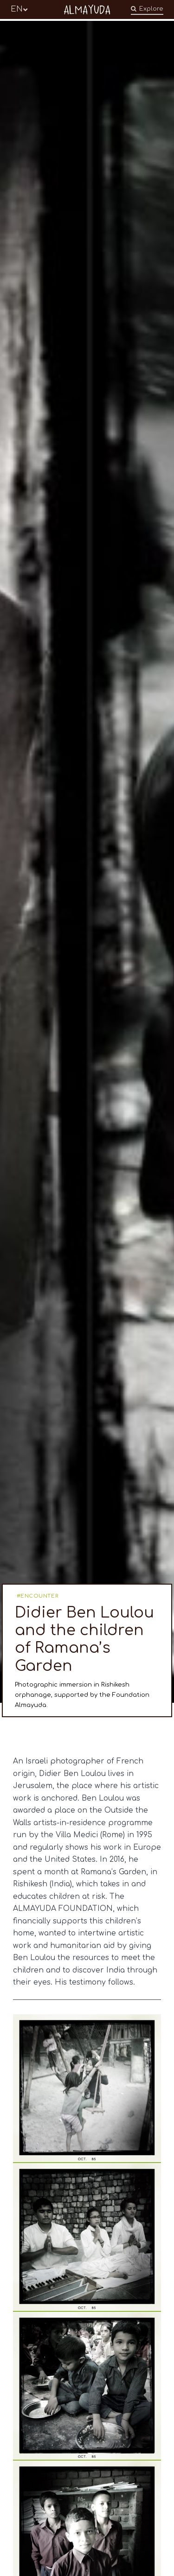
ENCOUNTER (39, 1596)
